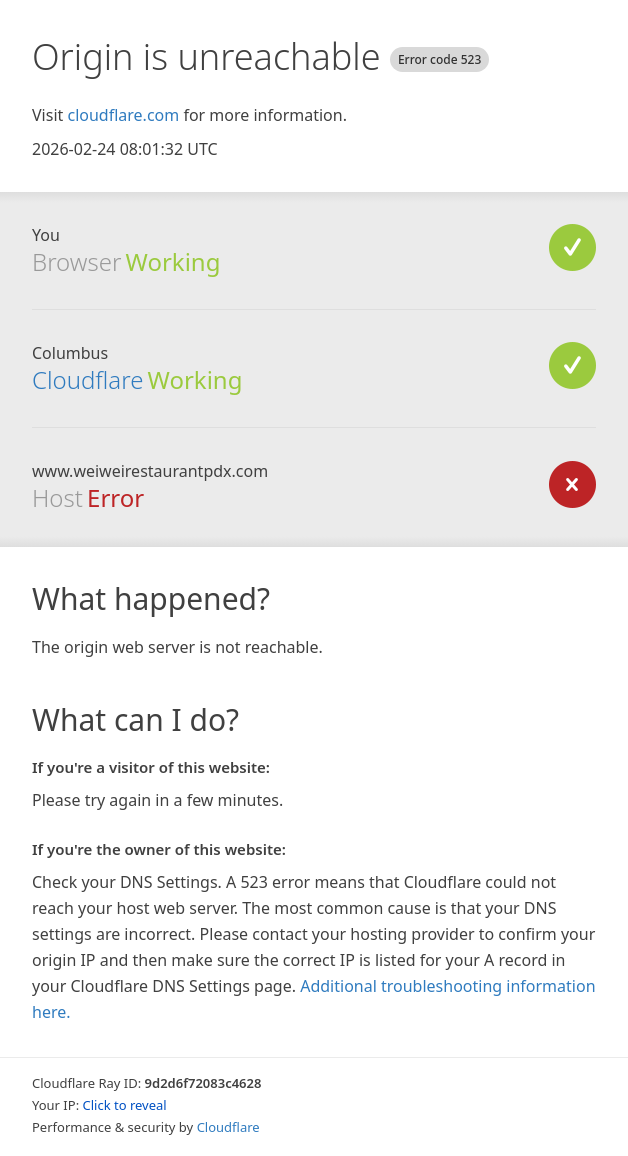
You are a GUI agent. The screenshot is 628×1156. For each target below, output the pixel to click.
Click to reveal (125, 1105)
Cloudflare (87, 379)
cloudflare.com (123, 115)
